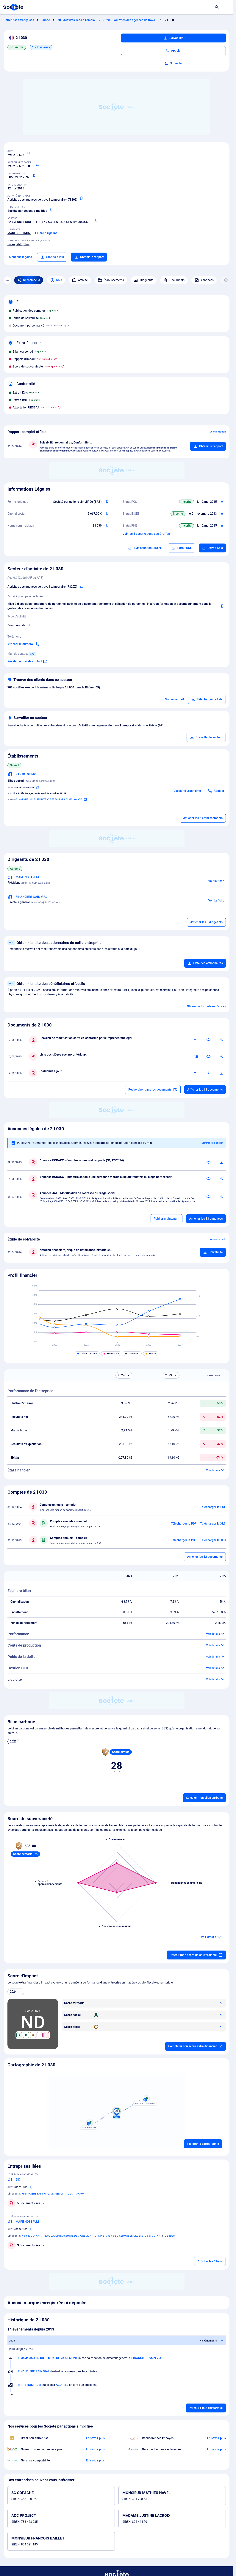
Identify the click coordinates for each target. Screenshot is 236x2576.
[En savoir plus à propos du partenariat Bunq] (95, 2449)
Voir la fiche (216, 881)
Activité (80, 280)
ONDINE (99, 2235)
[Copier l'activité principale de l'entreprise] (222, 606)
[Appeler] (173, 50)
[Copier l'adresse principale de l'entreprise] (96, 220)
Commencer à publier (212, 1143)
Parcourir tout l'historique (206, 2408)
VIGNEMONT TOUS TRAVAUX (68, 2193)
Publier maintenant (166, 1218)
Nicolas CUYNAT (31, 2235)
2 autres (170, 2235)
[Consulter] (208, 1039)
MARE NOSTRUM (19, 233)
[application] (117, 1314)
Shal (26, 244)
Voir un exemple (218, 431)
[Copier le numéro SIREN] (28, 153)
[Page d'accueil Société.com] (13, 7)
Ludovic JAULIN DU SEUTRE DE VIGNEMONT (48, 2358)
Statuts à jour (52, 257)
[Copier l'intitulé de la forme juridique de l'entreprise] (107, 502)
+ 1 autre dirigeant (44, 233)
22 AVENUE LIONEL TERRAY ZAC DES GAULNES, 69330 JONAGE (50, 222)
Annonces (204, 280)
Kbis (56, 280)
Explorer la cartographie (203, 2144)
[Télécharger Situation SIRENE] (222, 513)
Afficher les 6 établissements (203, 818)
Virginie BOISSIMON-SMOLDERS (124, 2235)
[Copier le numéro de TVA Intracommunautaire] (34, 176)
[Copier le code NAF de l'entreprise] (81, 586)
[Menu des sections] (7, 280)
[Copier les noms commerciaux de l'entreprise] (107, 525)
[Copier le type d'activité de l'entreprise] (30, 625)
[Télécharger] (221, 1039)
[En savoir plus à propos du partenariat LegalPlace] (95, 2438)
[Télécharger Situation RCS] (222, 502)
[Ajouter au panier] (208, 446)
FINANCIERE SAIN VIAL (35, 2193)
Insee (11, 244)
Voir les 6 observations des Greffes (146, 534)
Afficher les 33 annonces (206, 1218)
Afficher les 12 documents (205, 1556)
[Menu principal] (227, 7)
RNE (19, 244)
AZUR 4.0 (62, 2385)
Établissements (111, 280)
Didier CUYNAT (153, 2235)
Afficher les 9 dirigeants (206, 922)
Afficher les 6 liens (210, 2261)
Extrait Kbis (212, 548)
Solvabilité (173, 38)
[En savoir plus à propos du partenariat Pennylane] (216, 2449)
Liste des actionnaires (205, 963)
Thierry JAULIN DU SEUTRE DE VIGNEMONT (67, 2235)
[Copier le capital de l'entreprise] (107, 513)
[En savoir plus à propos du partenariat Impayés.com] (216, 2438)
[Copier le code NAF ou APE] (81, 198)
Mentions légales (20, 257)
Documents (174, 280)
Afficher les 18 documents (205, 1089)
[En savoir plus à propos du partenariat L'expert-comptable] (95, 2460)
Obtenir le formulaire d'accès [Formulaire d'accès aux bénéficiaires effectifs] (206, 1006)
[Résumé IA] (195, 1039)
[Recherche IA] (28, 280)
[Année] (15, 1992)
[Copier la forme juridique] (51, 209)
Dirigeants (143, 280)
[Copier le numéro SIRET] (37, 164)
